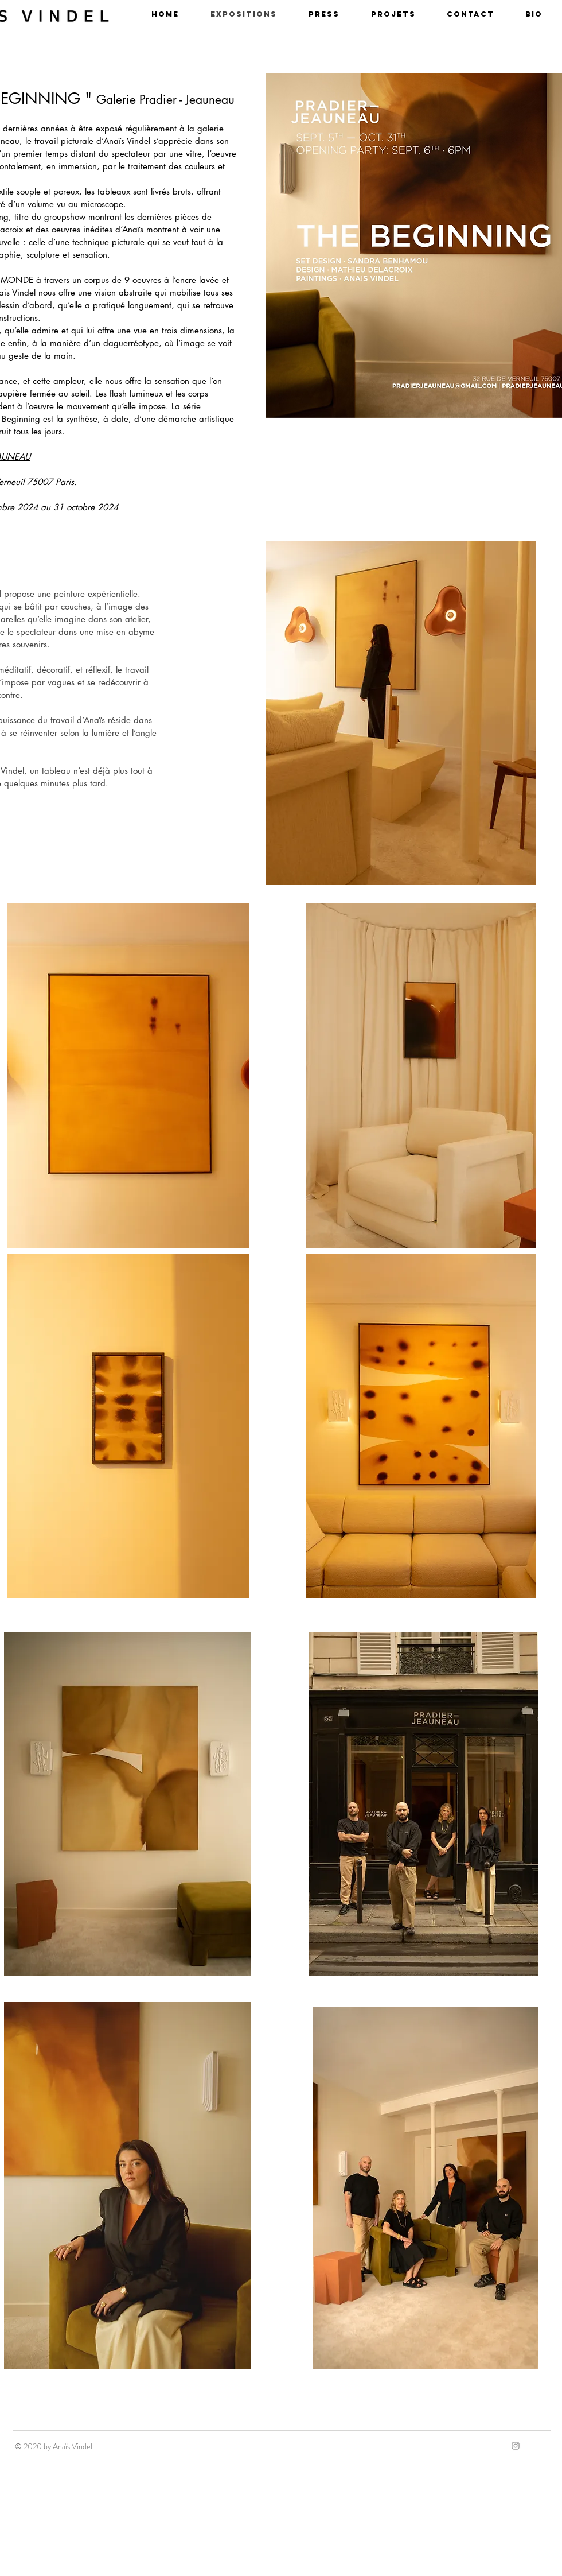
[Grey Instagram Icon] (515, 2446)
